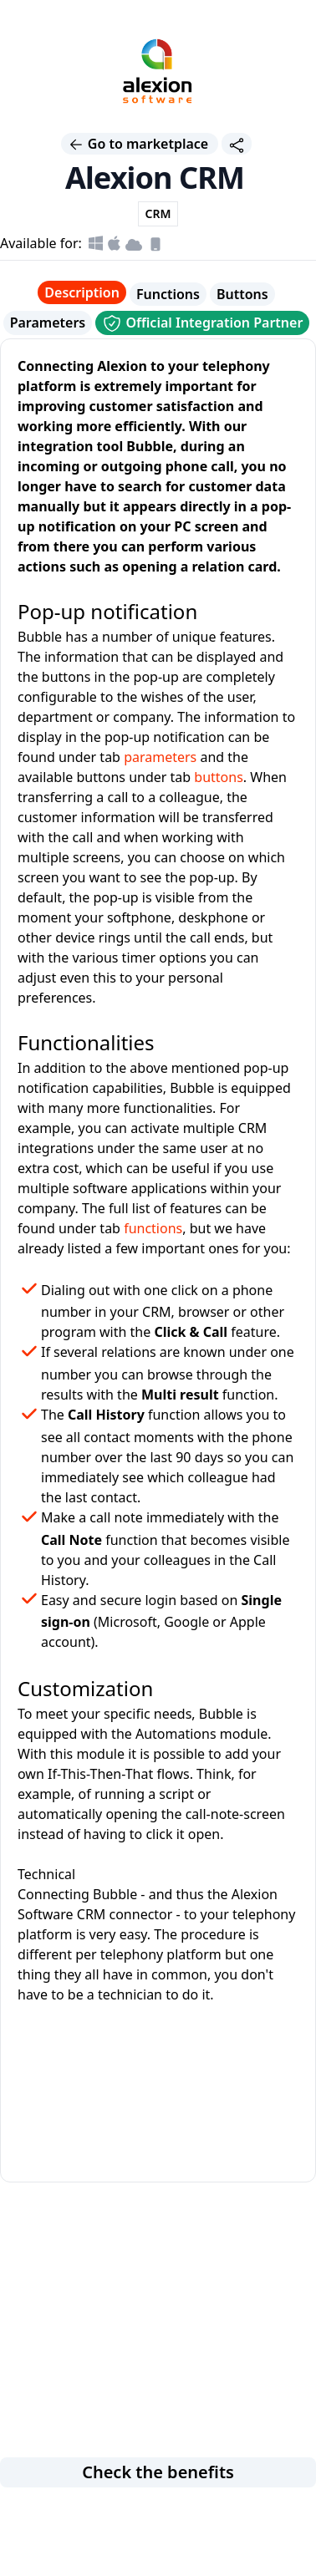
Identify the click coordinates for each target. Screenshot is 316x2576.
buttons (218, 777)
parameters (160, 757)
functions (153, 1228)
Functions (168, 294)
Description (82, 292)
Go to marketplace (140, 144)
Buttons (242, 294)
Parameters (48, 322)
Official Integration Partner (202, 323)
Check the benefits (158, 2472)
